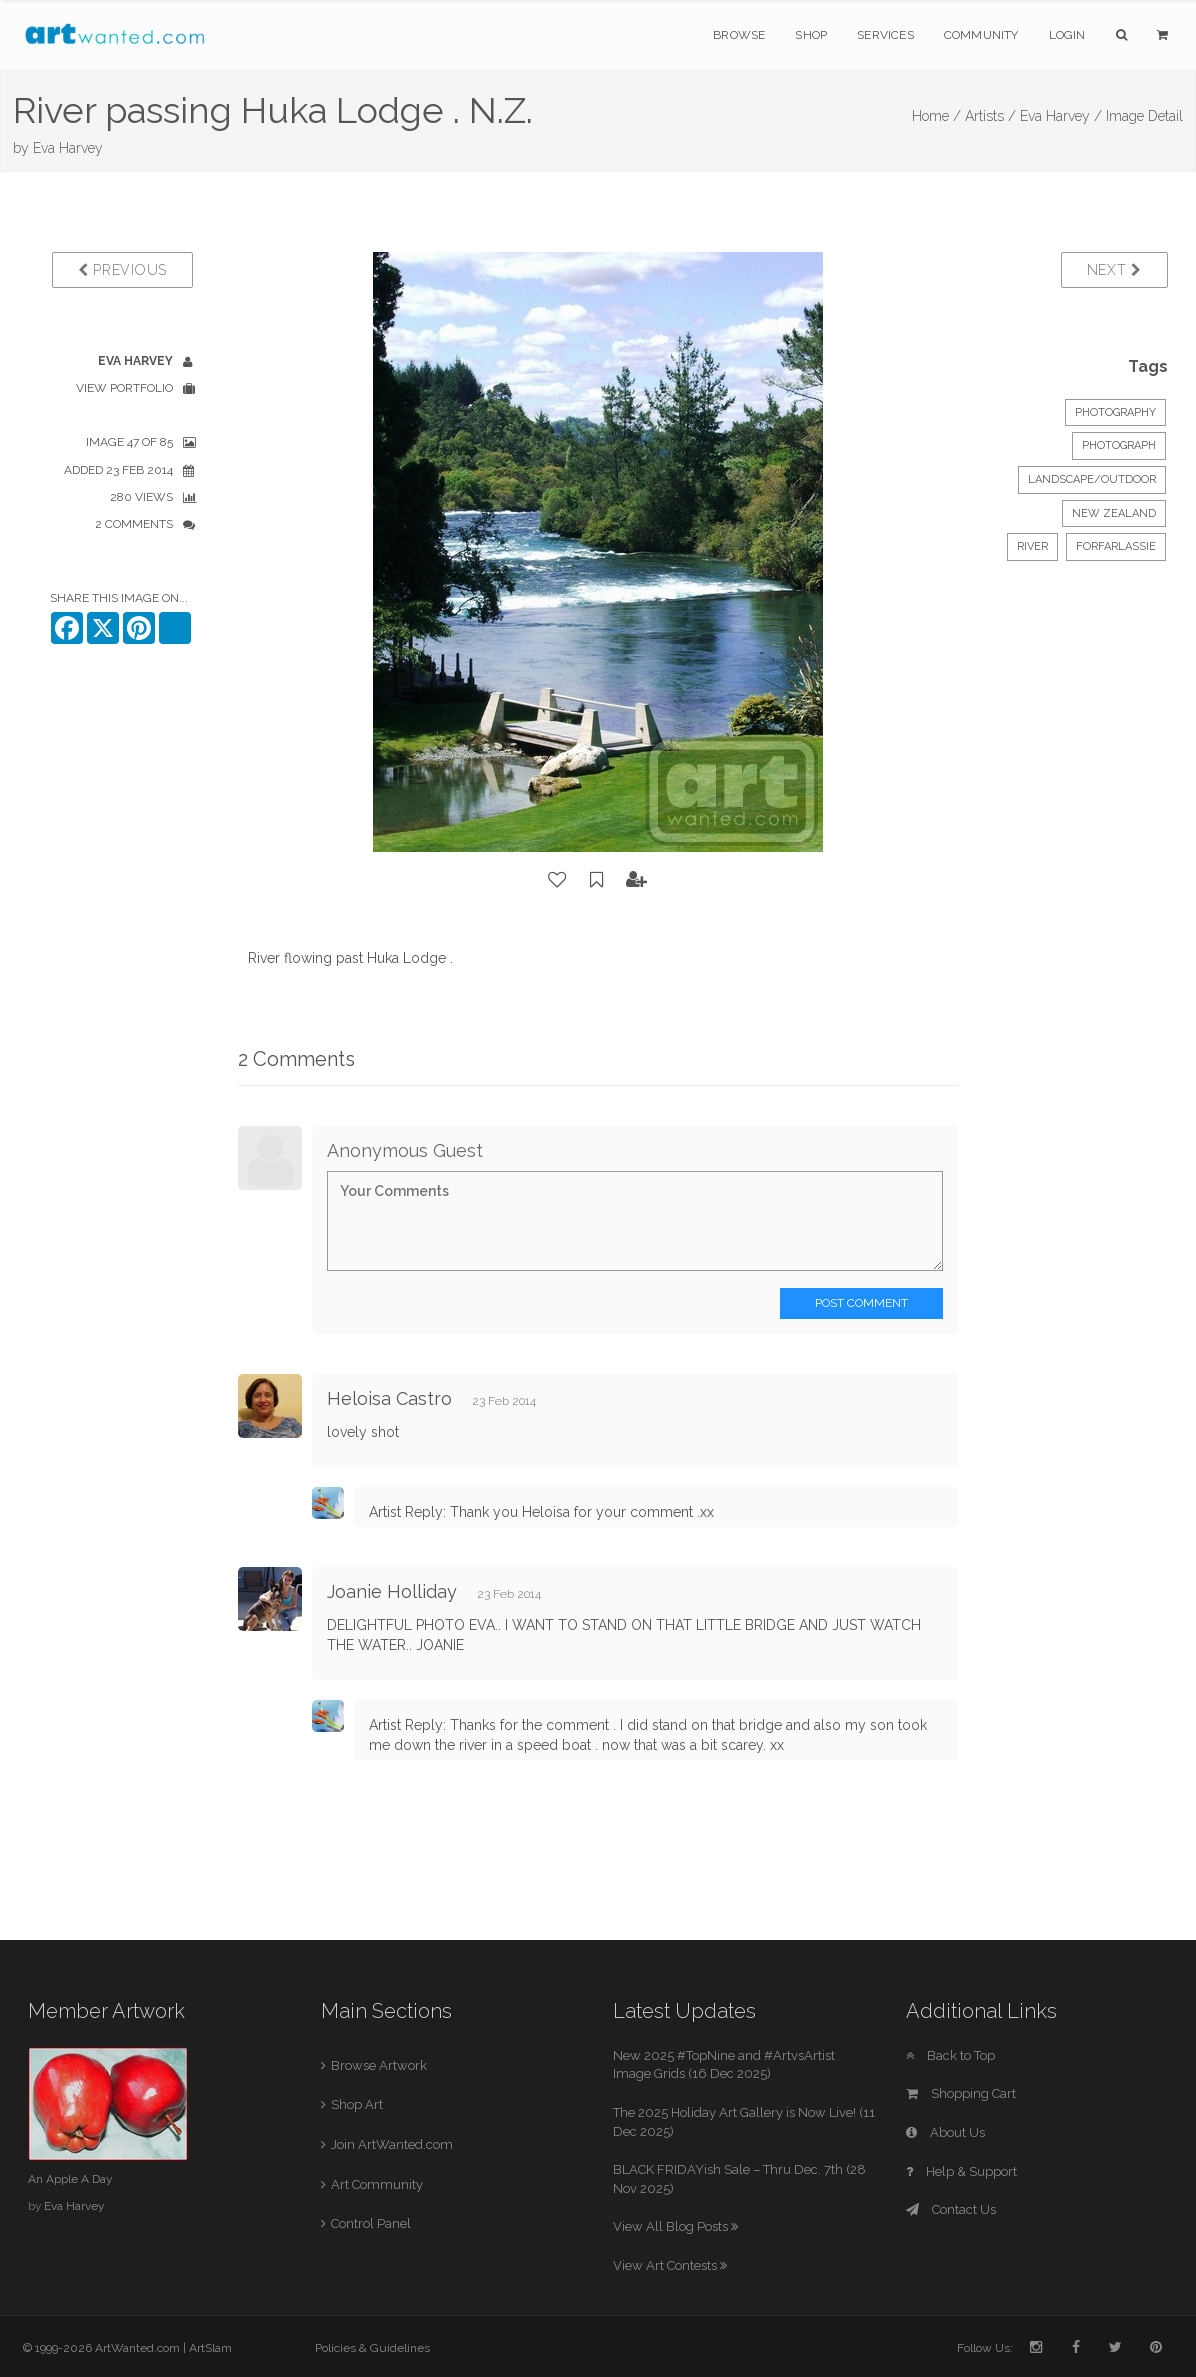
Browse (739, 35)
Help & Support (961, 2171)
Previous (122, 270)
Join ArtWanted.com (392, 2144)
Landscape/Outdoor (1092, 479)
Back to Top (950, 2055)
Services (885, 35)
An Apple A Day (70, 2179)
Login (1067, 35)
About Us (945, 2132)
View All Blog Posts (675, 2226)
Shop (811, 35)
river (1032, 546)
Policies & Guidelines (372, 2348)
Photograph (1119, 445)
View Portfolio (124, 388)
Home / (936, 116)
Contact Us (951, 2209)
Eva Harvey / (1061, 116)
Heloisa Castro (389, 1398)
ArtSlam (210, 2348)
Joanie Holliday (392, 1591)
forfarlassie (1116, 546)
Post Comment (861, 1303)
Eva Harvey (68, 148)
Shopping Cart (961, 2093)
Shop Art (357, 2104)
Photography (1115, 412)
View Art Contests (670, 2265)
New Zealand (1114, 513)
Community (981, 35)
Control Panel (371, 2223)
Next (1114, 270)
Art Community (377, 2184)
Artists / (990, 116)
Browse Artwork (379, 2065)
